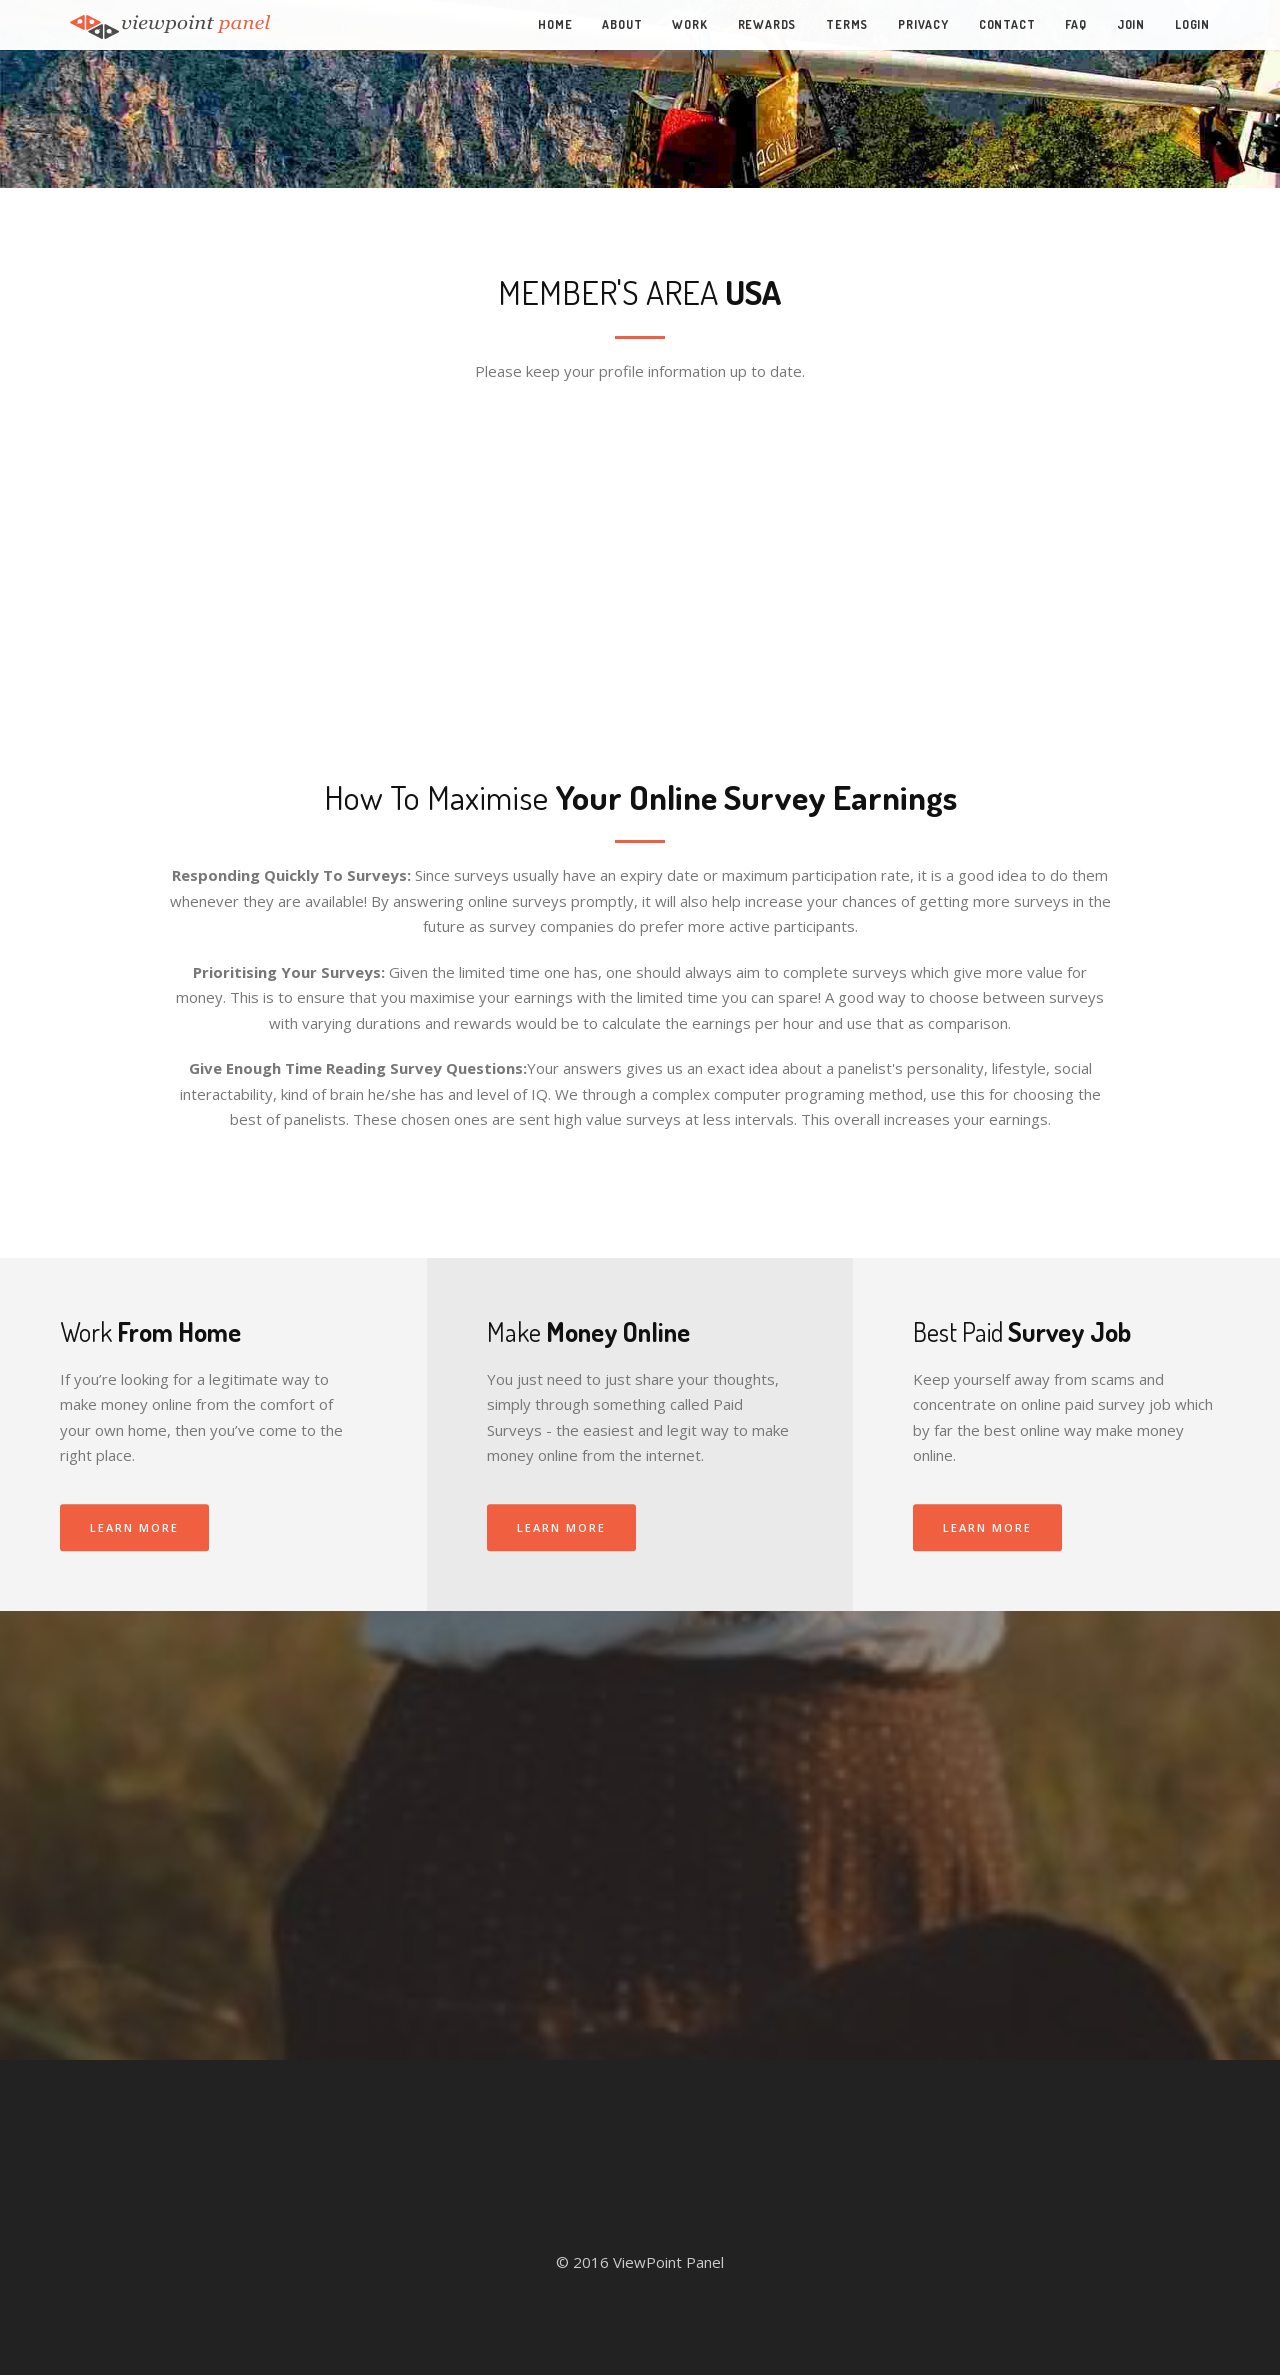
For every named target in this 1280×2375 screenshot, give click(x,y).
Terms (847, 24)
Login (1192, 24)
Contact (1007, 24)
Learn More (134, 1527)
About (622, 24)
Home (555, 24)
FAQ (1075, 24)
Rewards (767, 24)
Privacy (923, 24)
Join (1131, 24)
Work (689, 24)
